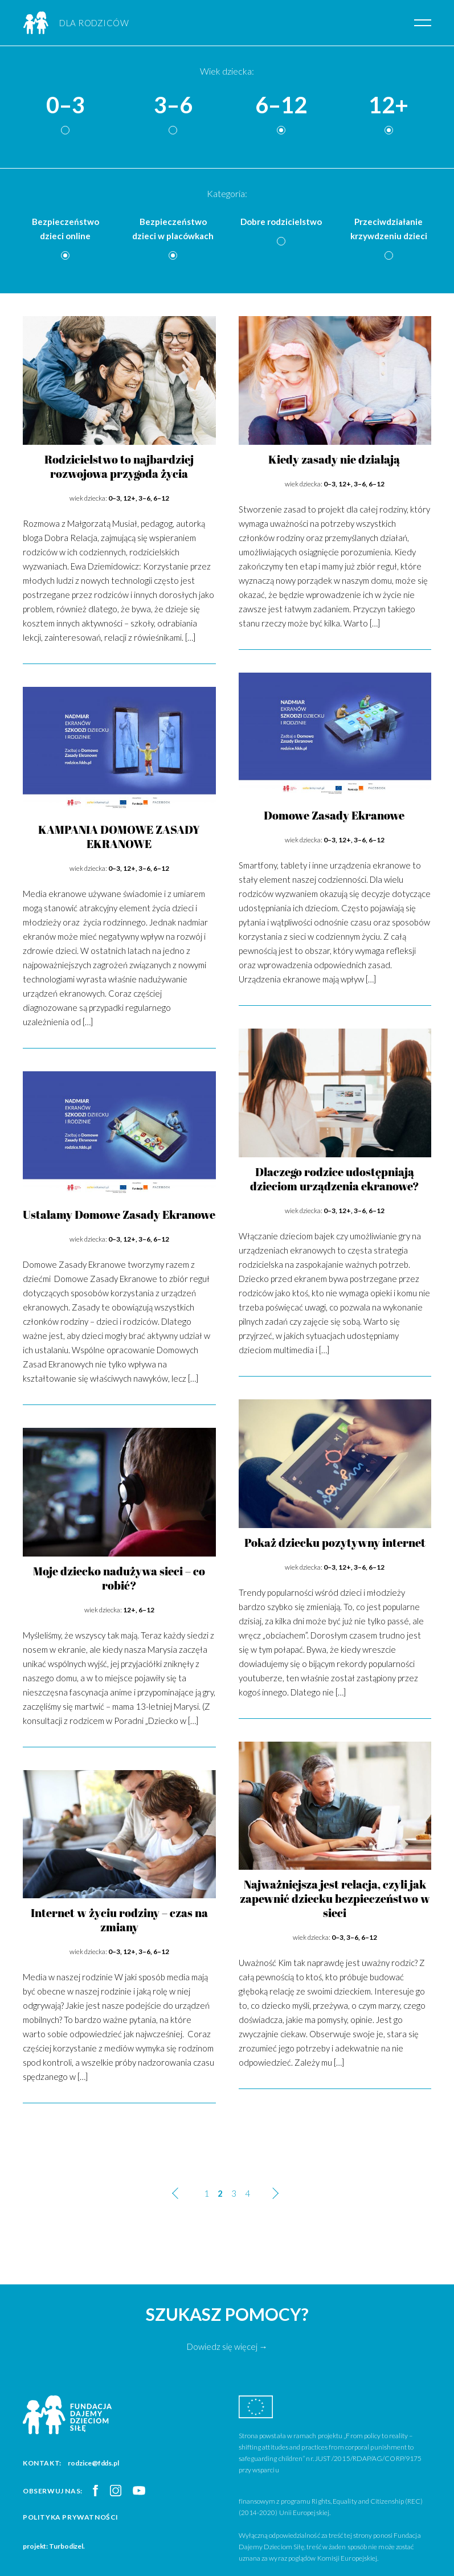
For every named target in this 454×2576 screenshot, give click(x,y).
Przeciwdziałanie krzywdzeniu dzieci (388, 228)
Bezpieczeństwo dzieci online (65, 228)
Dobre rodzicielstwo (281, 221)
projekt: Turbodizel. (54, 2546)
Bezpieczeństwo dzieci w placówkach (173, 228)
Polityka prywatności (70, 2517)
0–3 (65, 105)
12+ (388, 105)
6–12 (281, 105)
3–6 (173, 105)
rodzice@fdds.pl (93, 2463)
